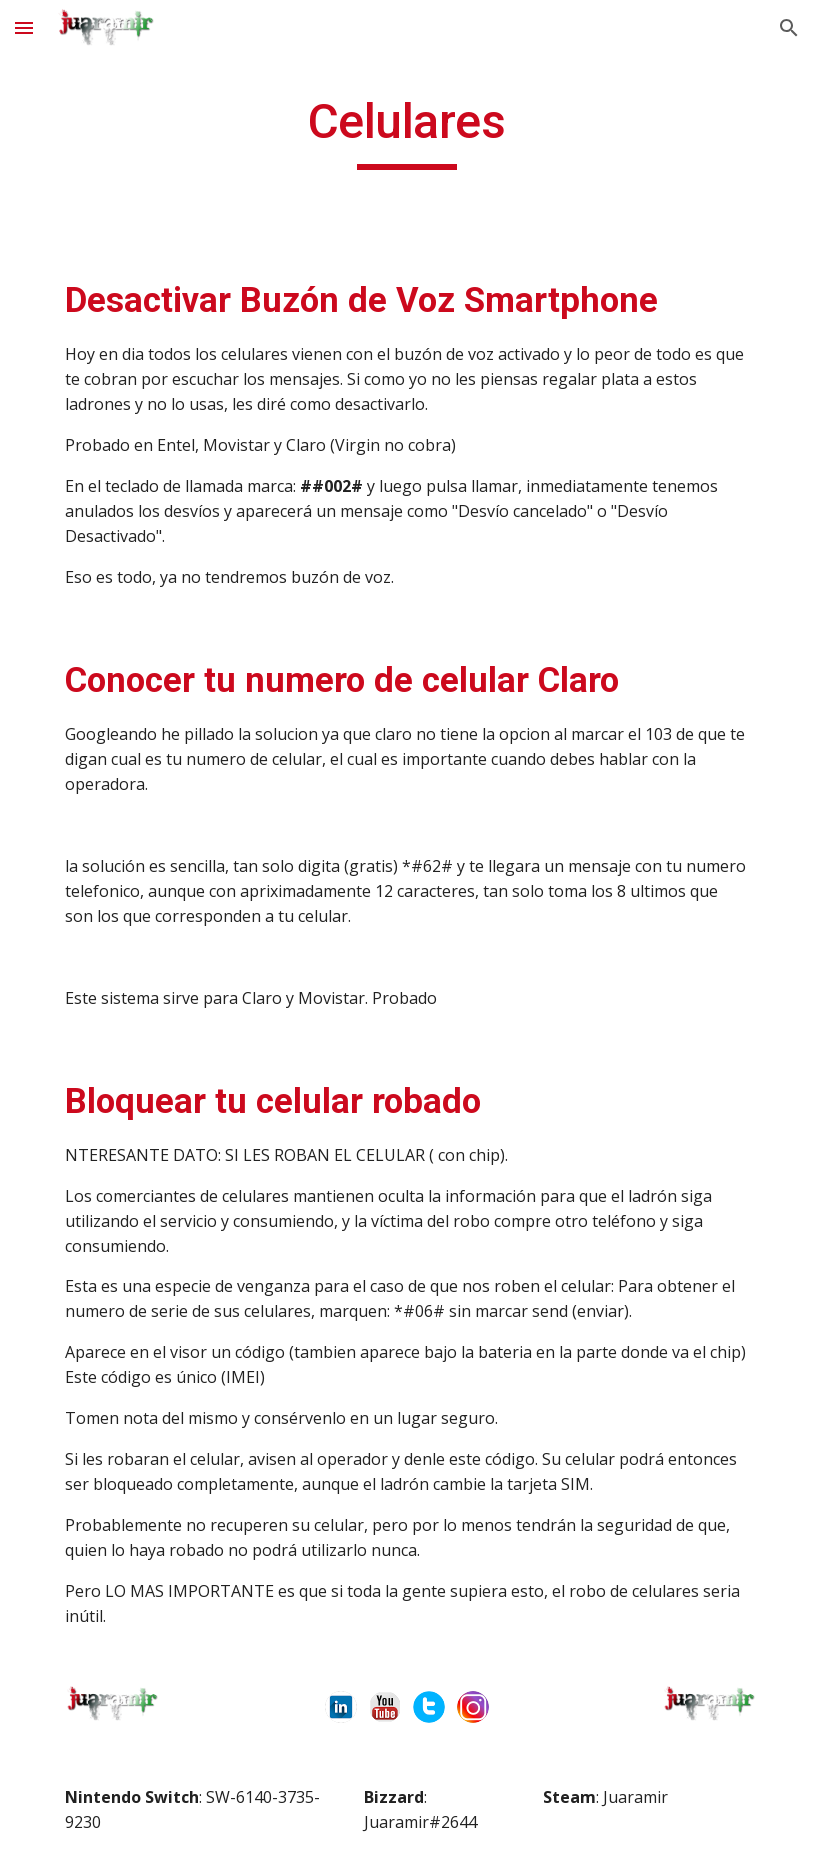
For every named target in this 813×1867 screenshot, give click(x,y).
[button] (24, 27)
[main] (406, 131)
